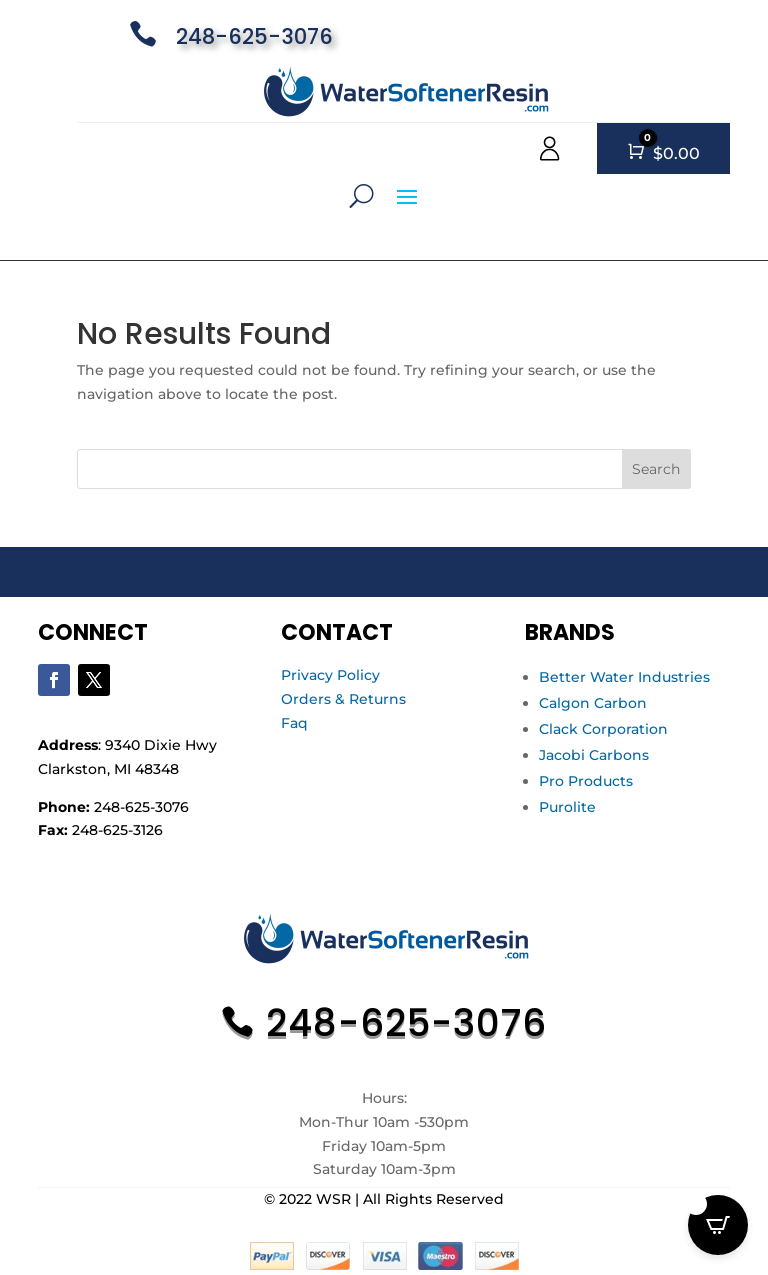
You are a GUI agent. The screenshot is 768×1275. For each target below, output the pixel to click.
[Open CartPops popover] (718, 1225)
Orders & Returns (343, 699)
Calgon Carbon (593, 703)
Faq (294, 723)
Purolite (567, 807)
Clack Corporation (603, 729)
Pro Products (586, 781)
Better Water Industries (624, 677)
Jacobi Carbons (594, 755)
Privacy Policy (330, 675)
